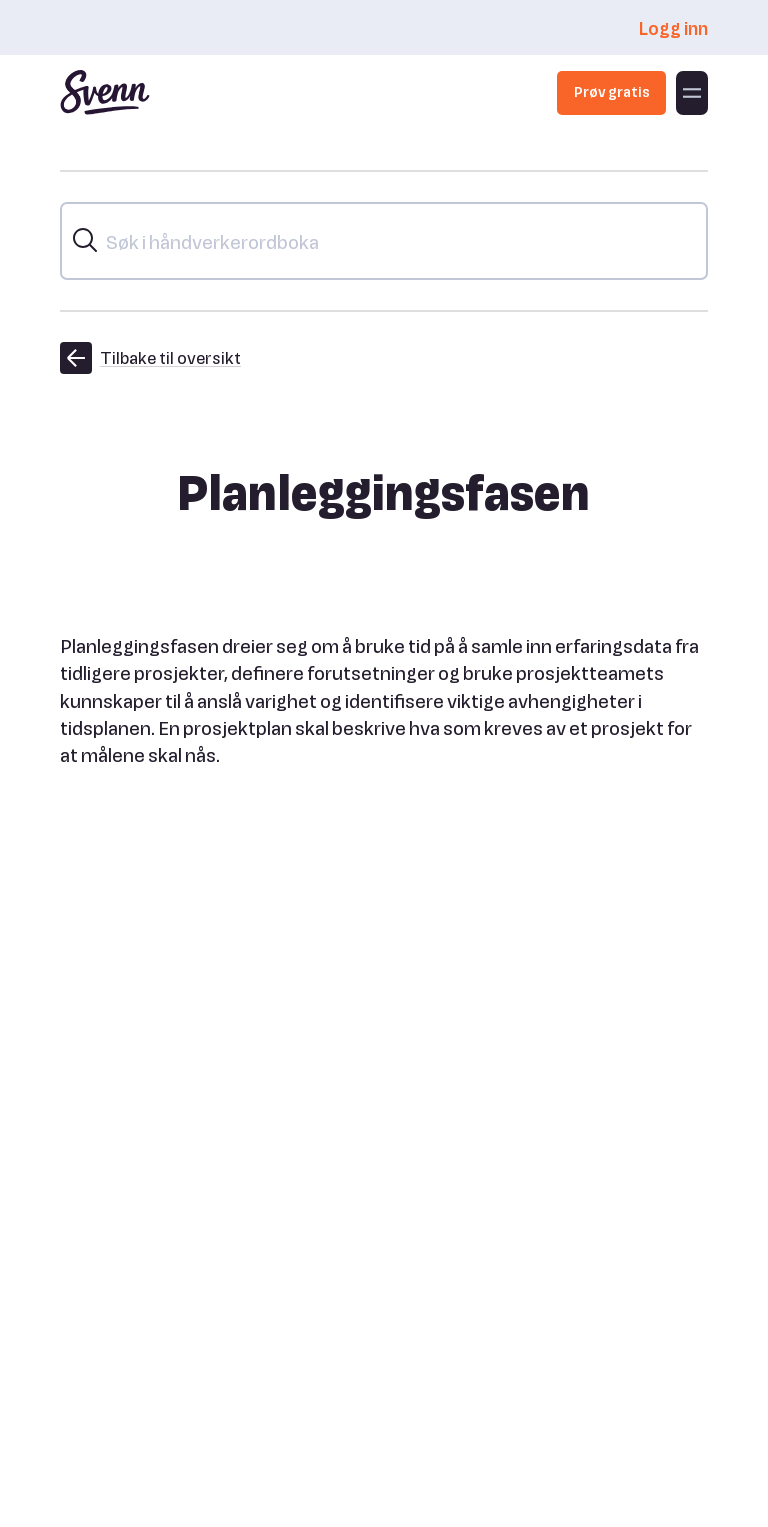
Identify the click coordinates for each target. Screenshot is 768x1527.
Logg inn (673, 27)
